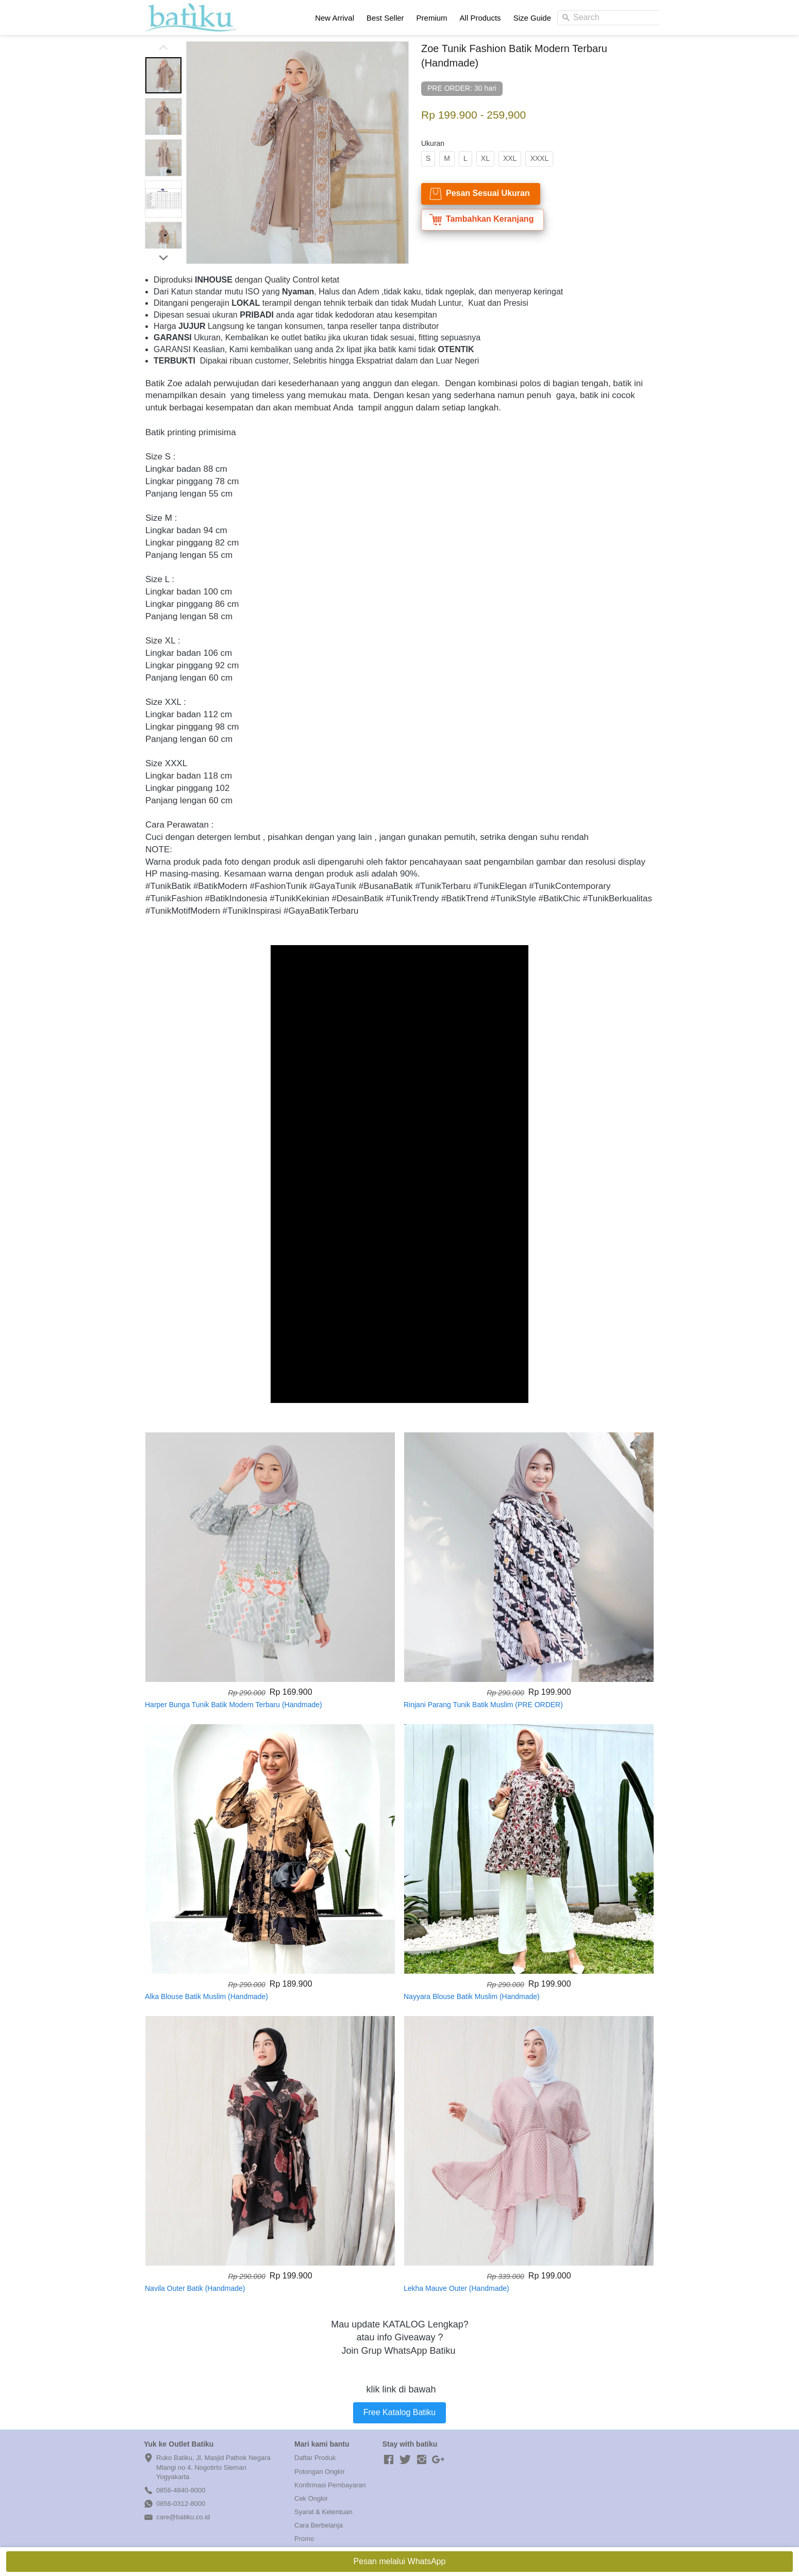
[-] (388, 2460)
